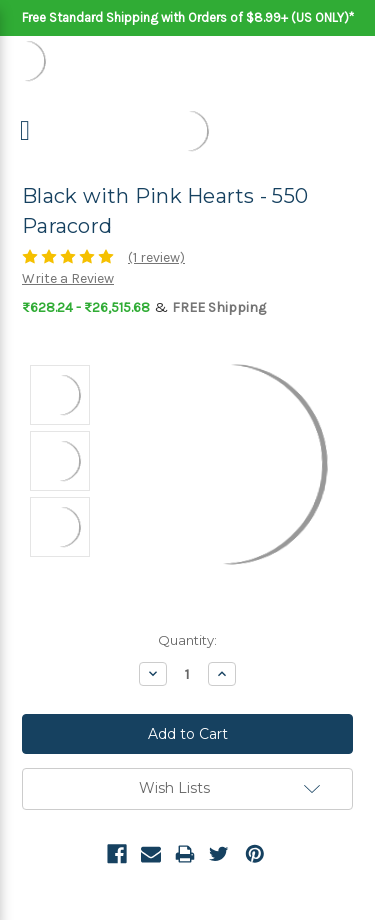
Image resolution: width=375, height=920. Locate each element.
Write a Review (68, 278)
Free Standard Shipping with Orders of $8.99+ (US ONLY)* (188, 17)
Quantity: (187, 640)
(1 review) (156, 257)
